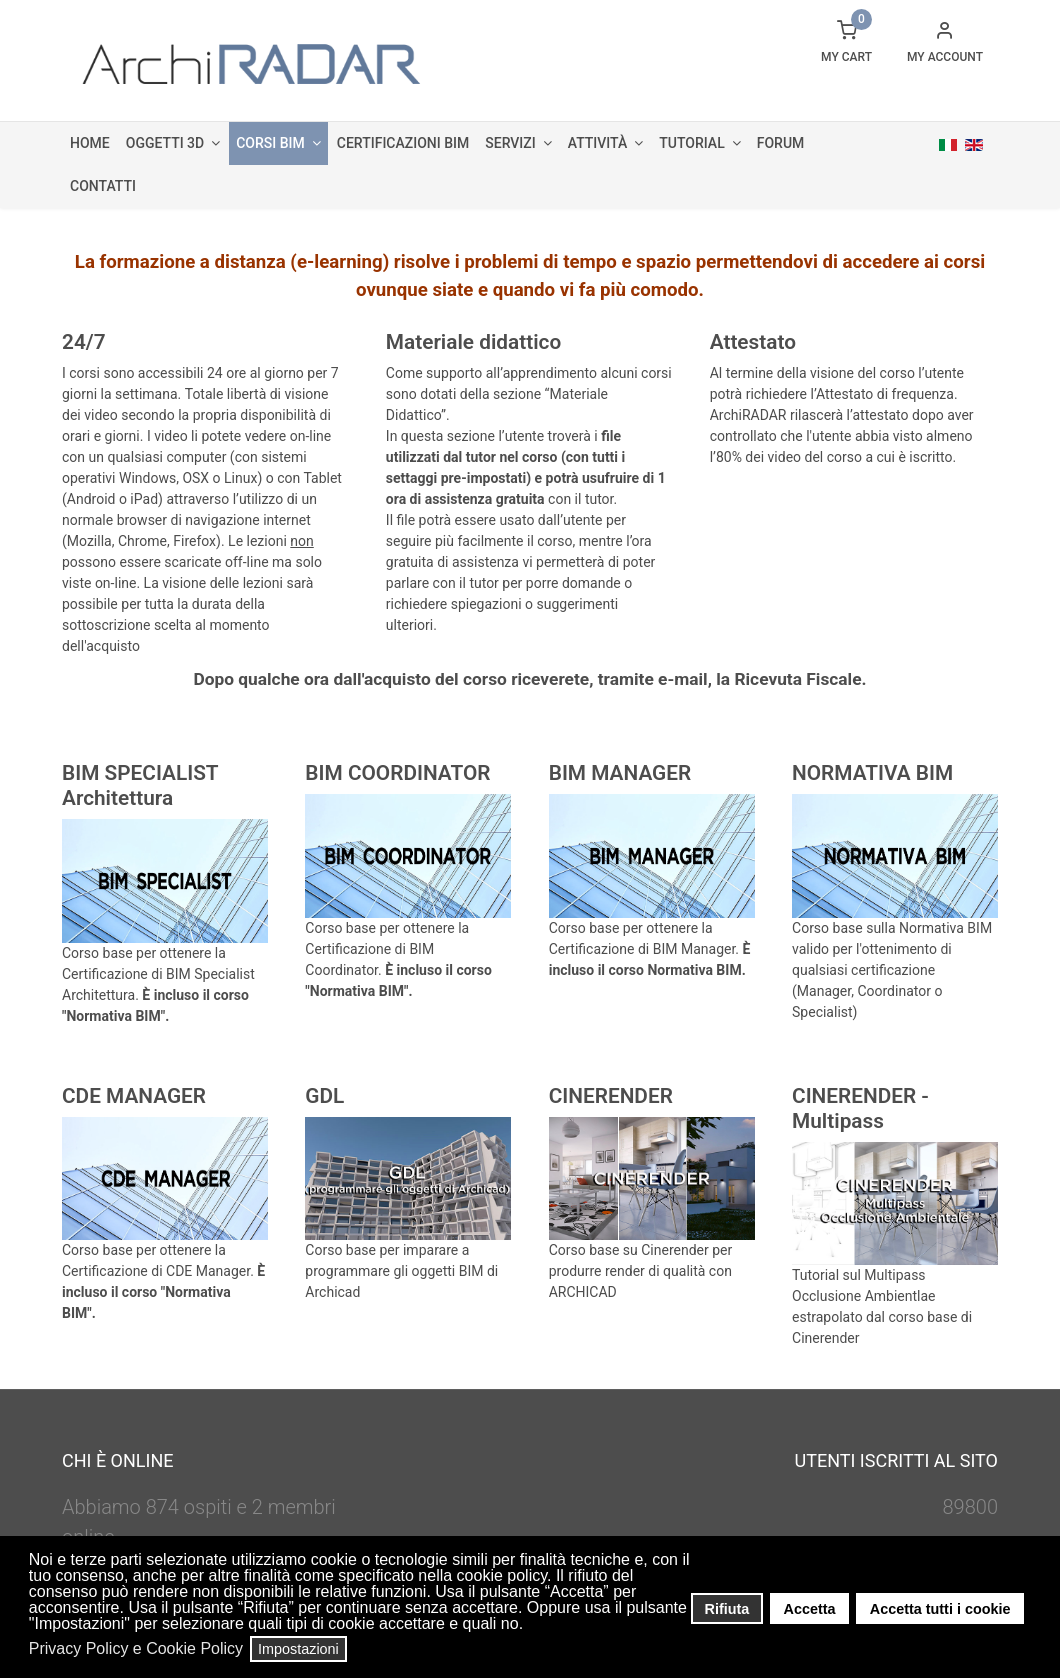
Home (90, 143)
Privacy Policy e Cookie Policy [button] (136, 1648)
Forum (781, 143)
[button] (529, 1626)
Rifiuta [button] (727, 1609)
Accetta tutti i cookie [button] (940, 1609)
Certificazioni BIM (403, 143)
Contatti (103, 186)
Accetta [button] (810, 1609)
